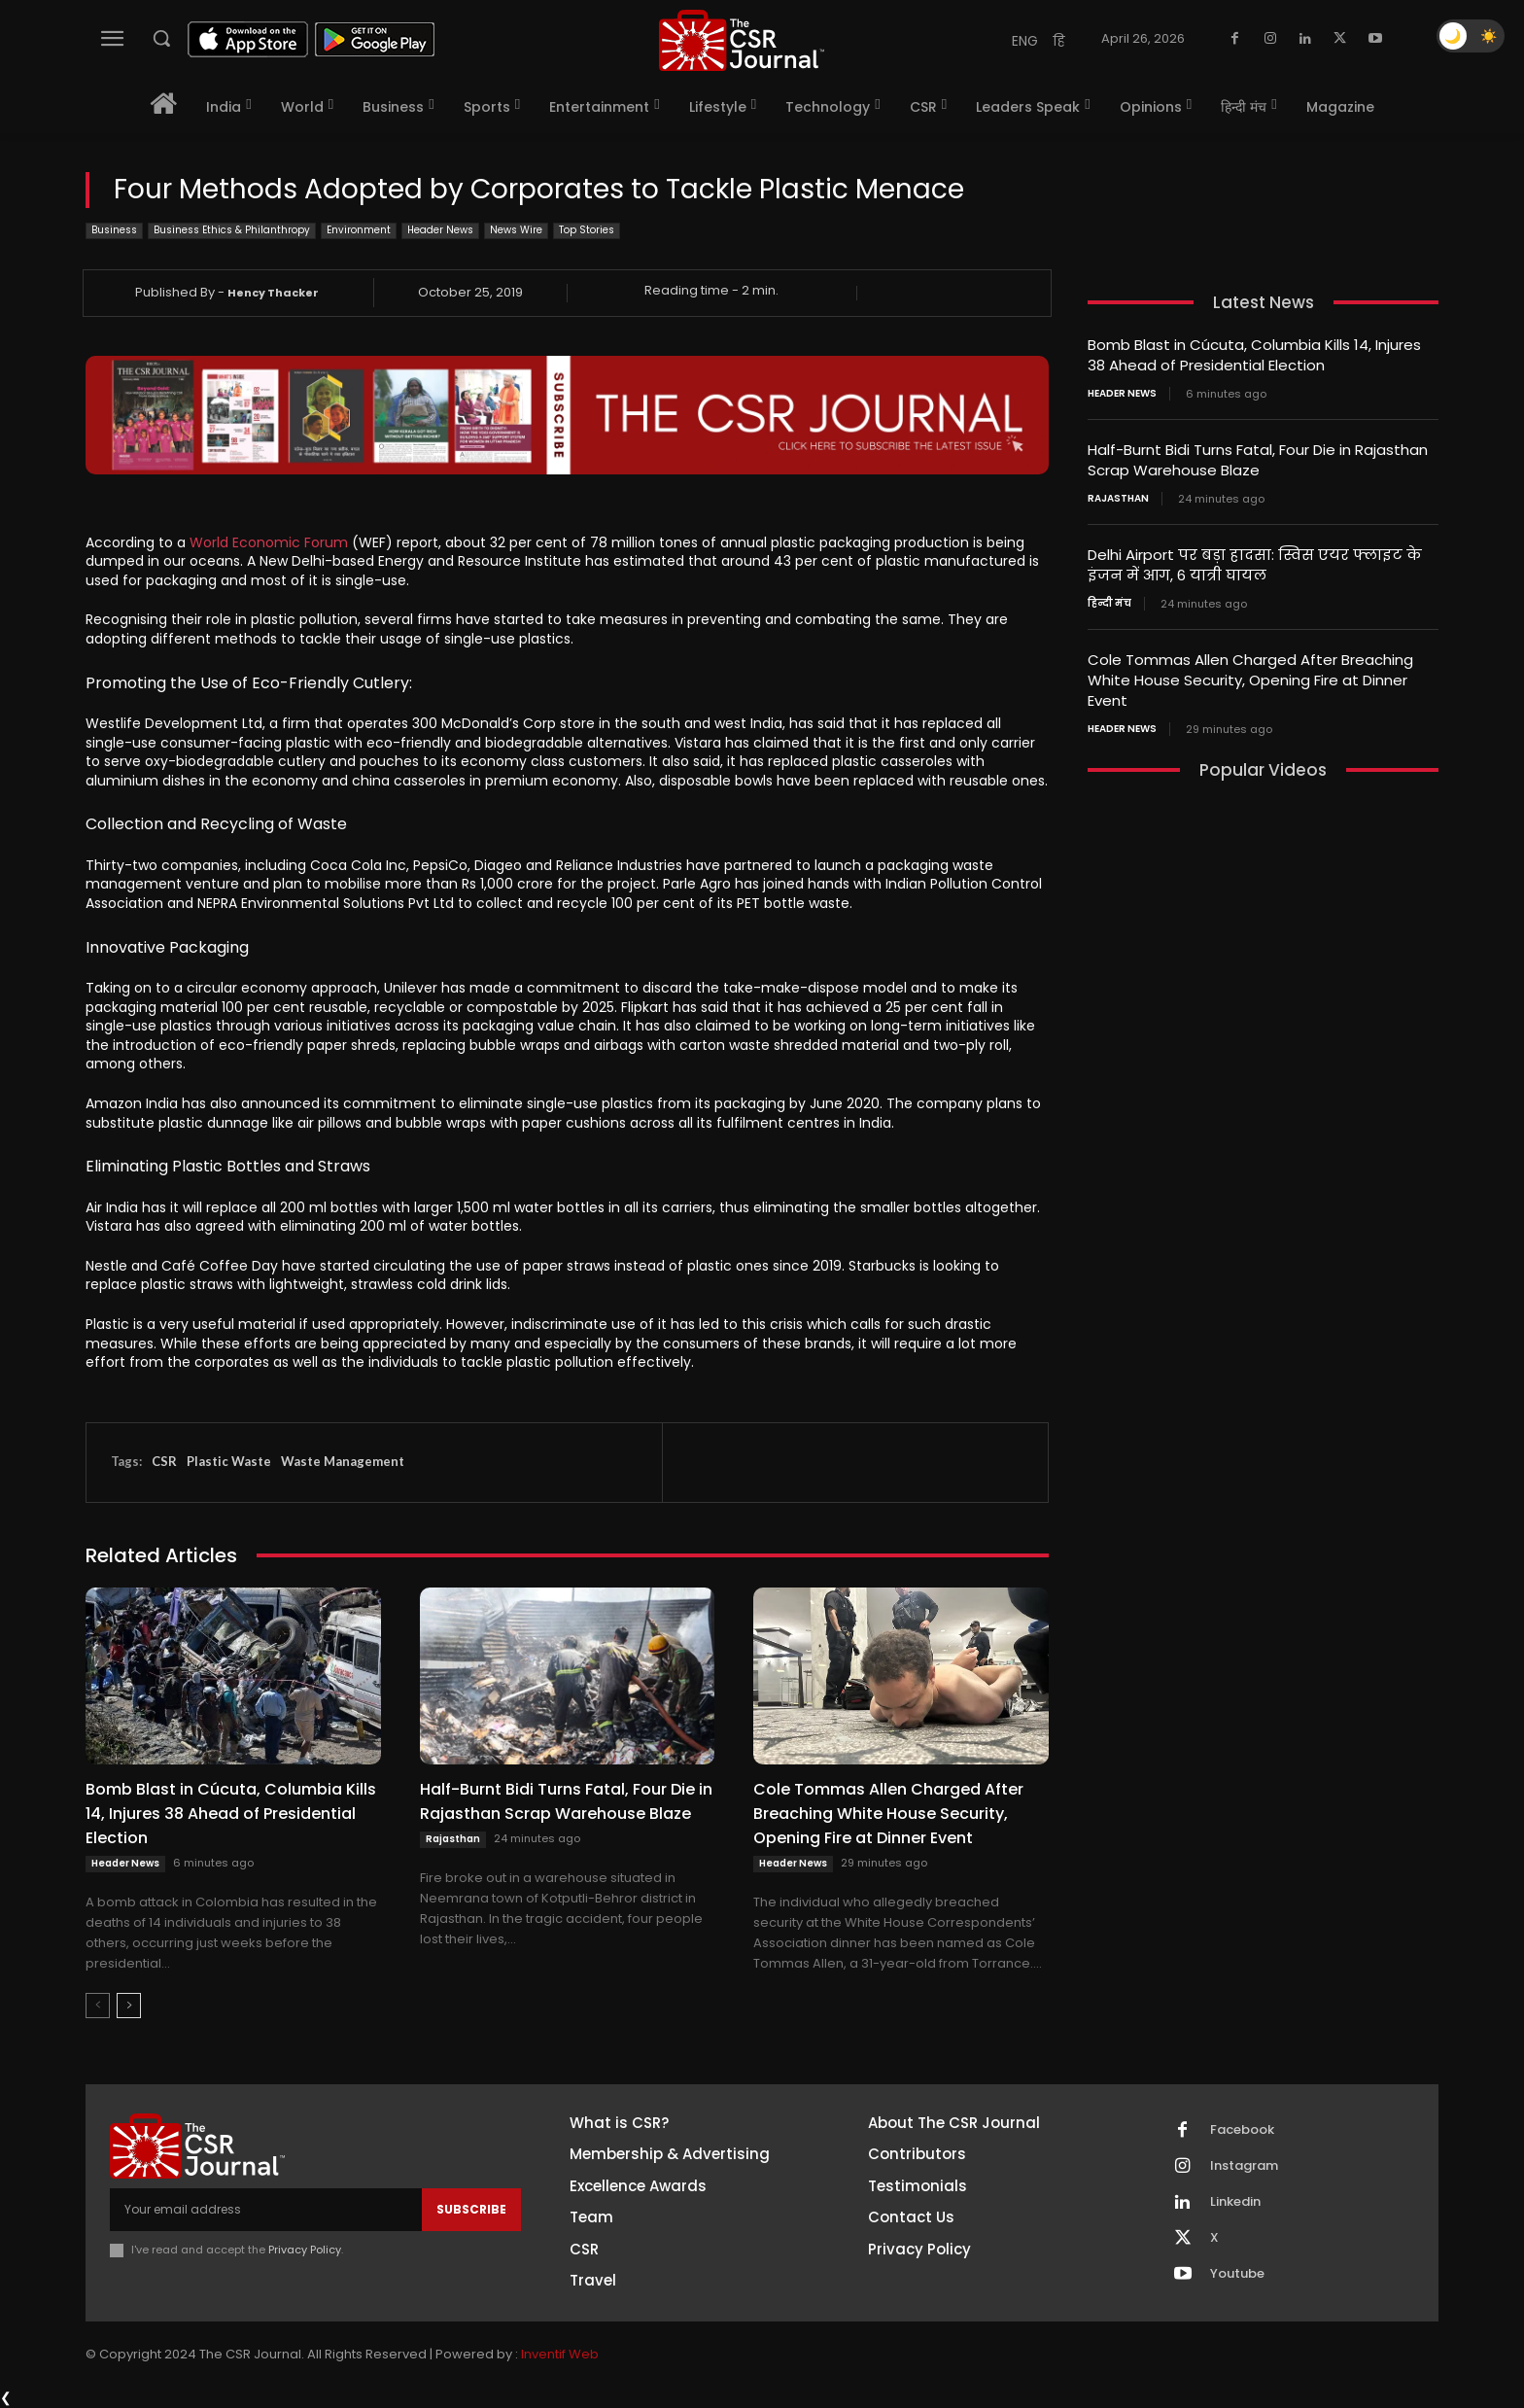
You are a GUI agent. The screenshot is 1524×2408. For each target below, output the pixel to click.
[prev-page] (98, 2005)
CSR (164, 1461)
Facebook (1242, 2130)
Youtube (1237, 2274)
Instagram (1244, 2166)
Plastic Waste (229, 1461)
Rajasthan (453, 1839)
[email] (266, 2209)
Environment (359, 231)
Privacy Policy (304, 2249)
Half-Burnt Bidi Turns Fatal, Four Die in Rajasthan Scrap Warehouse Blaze (566, 1801)
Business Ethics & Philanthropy (232, 231)
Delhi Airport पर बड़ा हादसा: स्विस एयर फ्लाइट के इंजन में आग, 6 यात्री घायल (1255, 564)
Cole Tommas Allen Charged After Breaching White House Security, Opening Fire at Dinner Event (888, 1813)
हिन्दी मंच (1109, 604)
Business (114, 231)
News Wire (516, 231)
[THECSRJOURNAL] (741, 40)
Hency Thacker (273, 292)
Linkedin (1235, 2202)
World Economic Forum (269, 542)
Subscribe (471, 2209)
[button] (161, 38)
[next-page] (129, 2005)
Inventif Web (560, 2354)
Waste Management (342, 1461)
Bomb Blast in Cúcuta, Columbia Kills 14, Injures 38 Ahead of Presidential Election (231, 1813)
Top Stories (586, 231)
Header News (440, 231)
